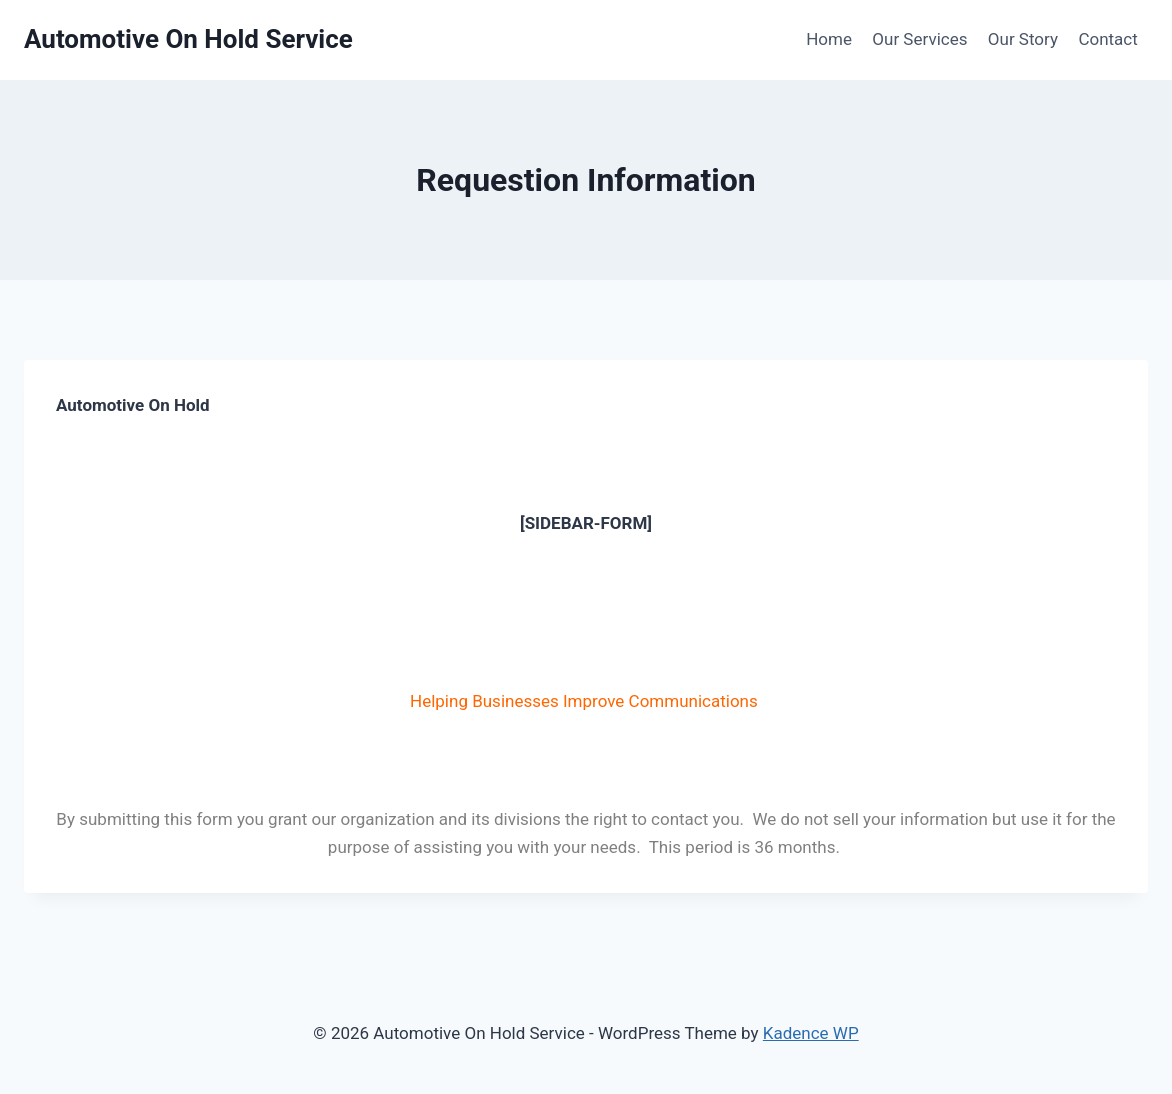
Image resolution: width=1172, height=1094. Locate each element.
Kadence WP (811, 1033)
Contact (1107, 39)
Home (829, 39)
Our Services (919, 39)
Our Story (1023, 39)
